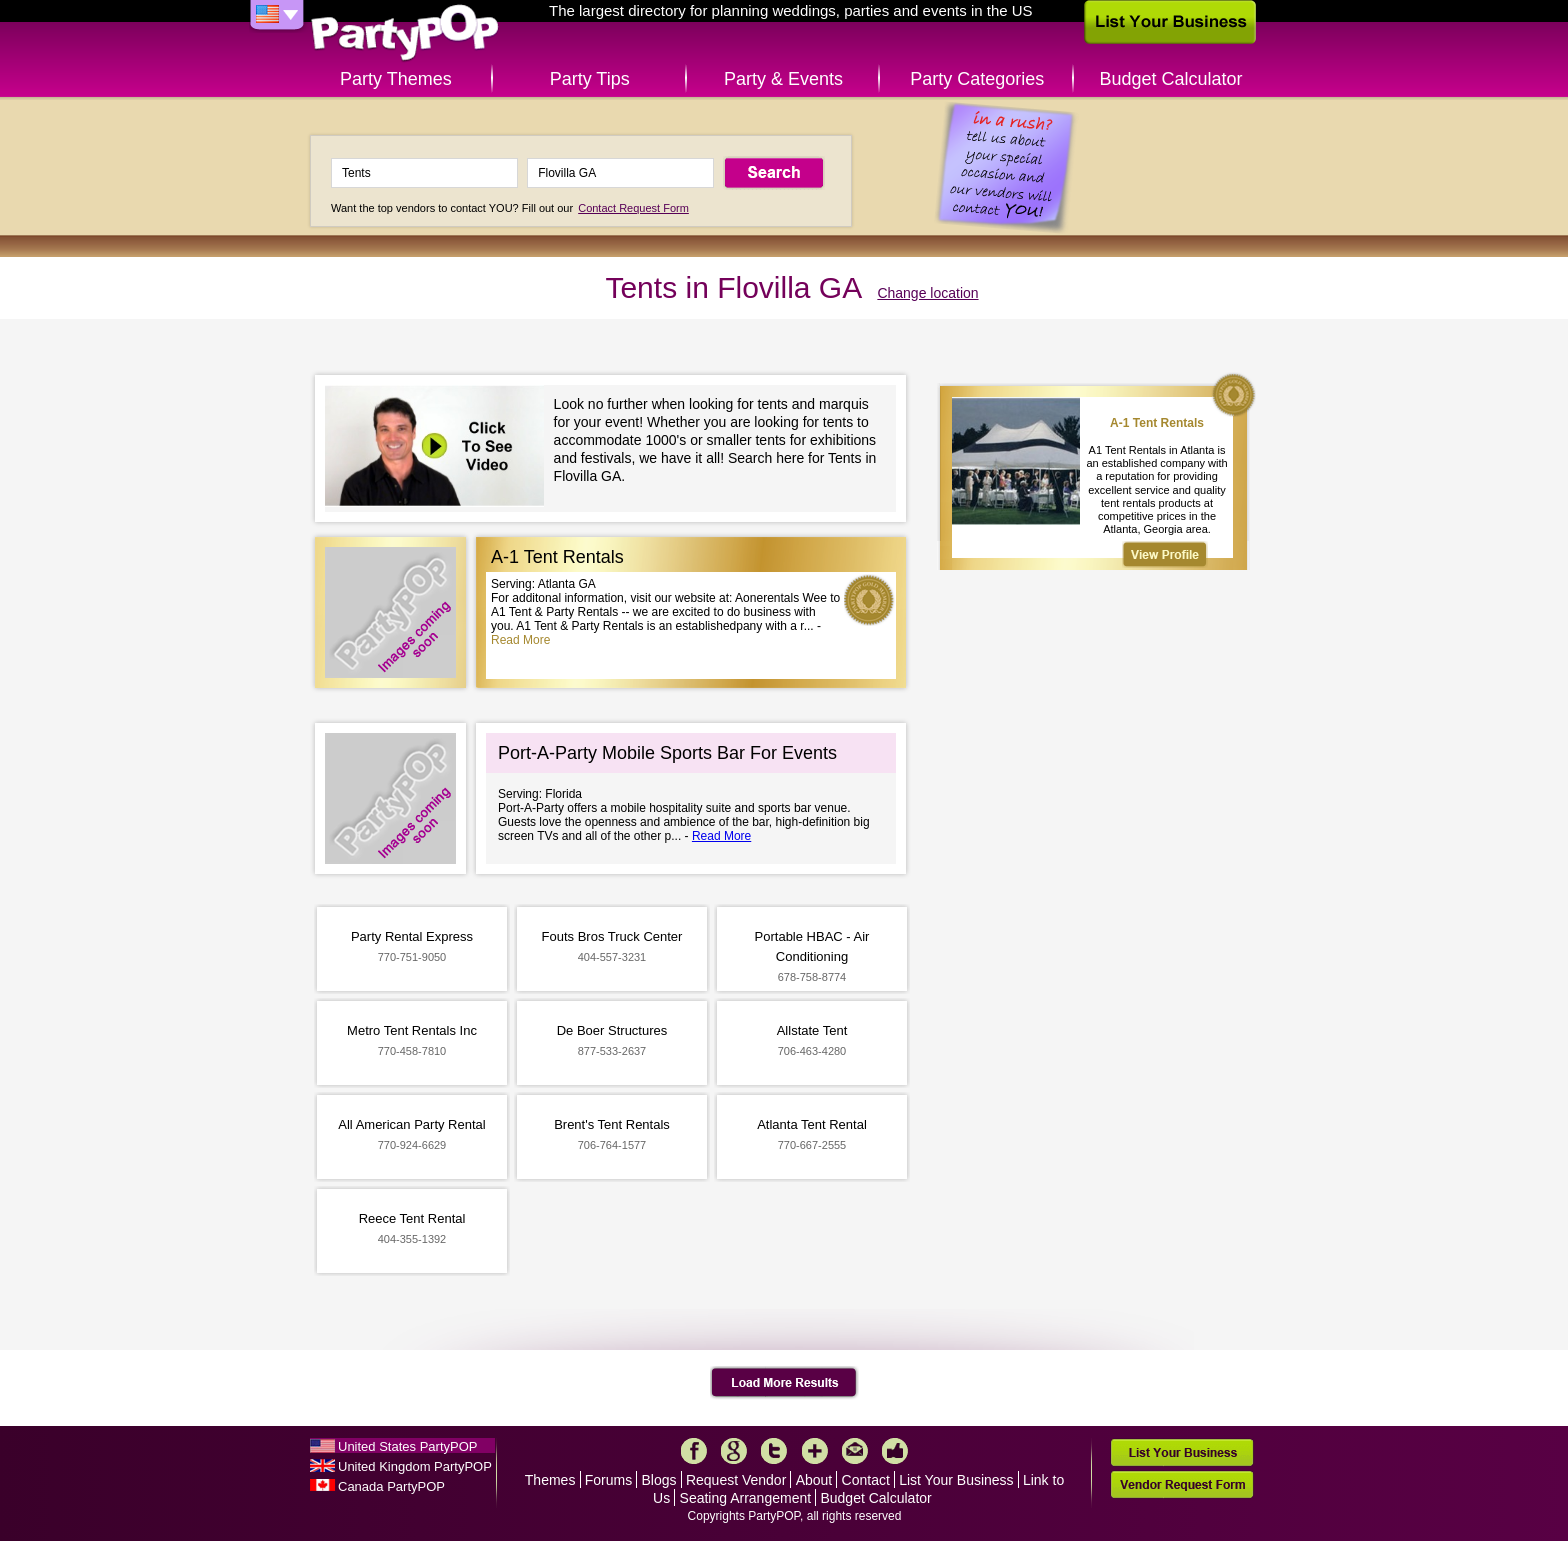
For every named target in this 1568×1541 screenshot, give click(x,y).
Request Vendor (736, 1480)
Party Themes (396, 79)
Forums (608, 1480)
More (815, 1451)
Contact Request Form (633, 208)
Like (895, 1451)
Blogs (659, 1480)
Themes (550, 1480)
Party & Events (783, 79)
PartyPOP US (405, 33)
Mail (855, 1451)
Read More (520, 640)
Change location (927, 293)
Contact (866, 1480)
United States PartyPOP (407, 1446)
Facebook (694, 1451)
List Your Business (956, 1480)
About (814, 1480)
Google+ (734, 1451)
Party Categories (977, 79)
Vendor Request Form (1182, 1484)
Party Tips (590, 79)
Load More (784, 1383)
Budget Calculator (1171, 79)
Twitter (774, 1451)
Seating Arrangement (746, 1498)
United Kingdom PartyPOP (415, 1466)
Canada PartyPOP (391, 1486)
